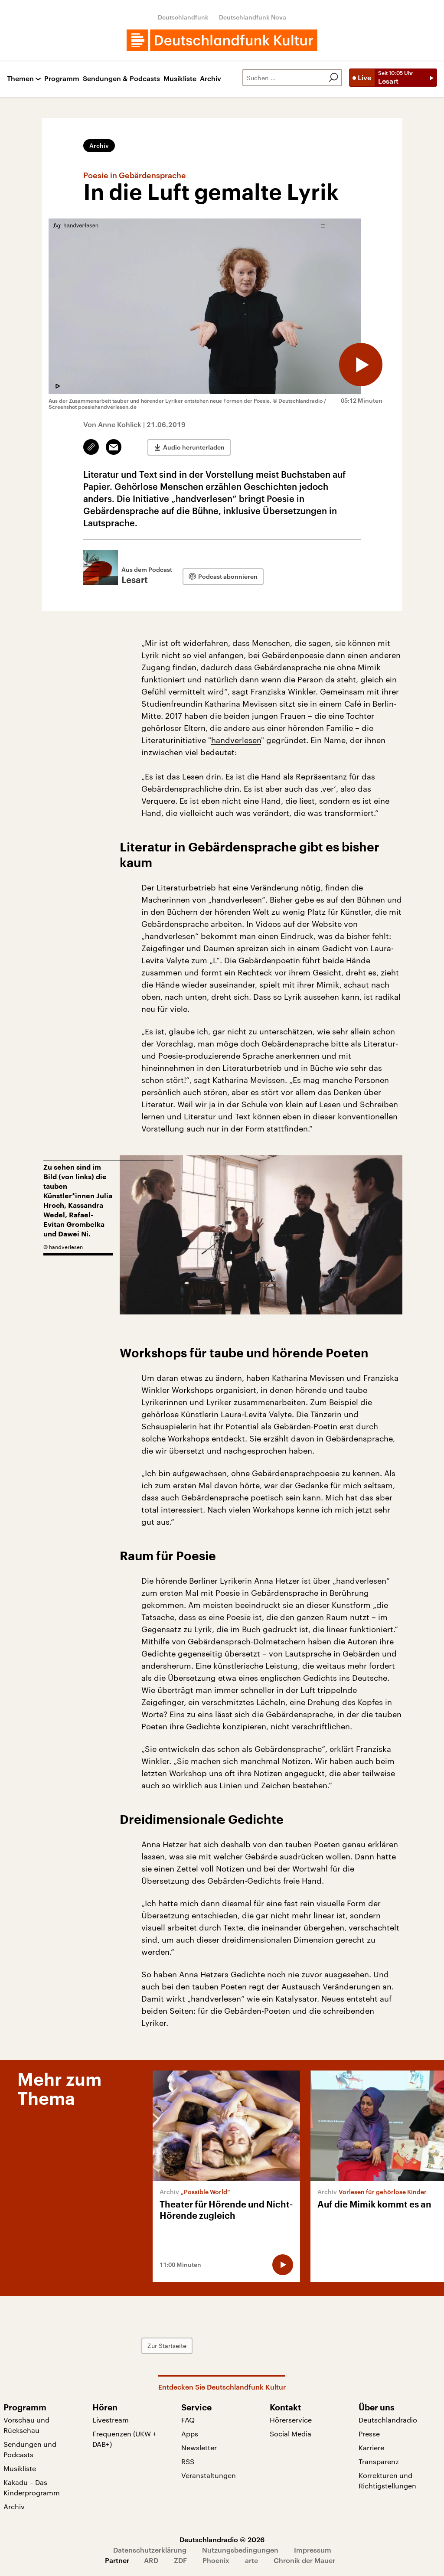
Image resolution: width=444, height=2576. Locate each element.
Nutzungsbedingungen (240, 2550)
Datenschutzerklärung (149, 2550)
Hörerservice (291, 2420)
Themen (20, 78)
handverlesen (236, 740)
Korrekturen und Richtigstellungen (387, 2480)
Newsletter (199, 2447)
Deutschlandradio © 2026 (222, 2539)
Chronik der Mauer (304, 2560)
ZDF (180, 2560)
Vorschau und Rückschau (26, 2425)
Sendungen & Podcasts (121, 78)
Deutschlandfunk (183, 17)
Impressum (312, 2550)
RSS (187, 2461)
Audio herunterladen (194, 447)
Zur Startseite (166, 2345)
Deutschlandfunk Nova (252, 17)
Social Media (290, 2433)
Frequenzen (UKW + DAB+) (124, 2438)
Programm (61, 78)
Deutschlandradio (388, 2420)
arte (251, 2560)
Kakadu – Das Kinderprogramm (31, 2487)
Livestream (110, 2420)
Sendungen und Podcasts (29, 2449)
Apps (189, 2433)
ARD (151, 2560)
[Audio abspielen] (360, 364)
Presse (369, 2433)
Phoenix (215, 2560)
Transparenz (379, 2461)
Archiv (210, 78)
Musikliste (179, 78)
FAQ (188, 2420)
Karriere (371, 2447)
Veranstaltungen (208, 2475)
